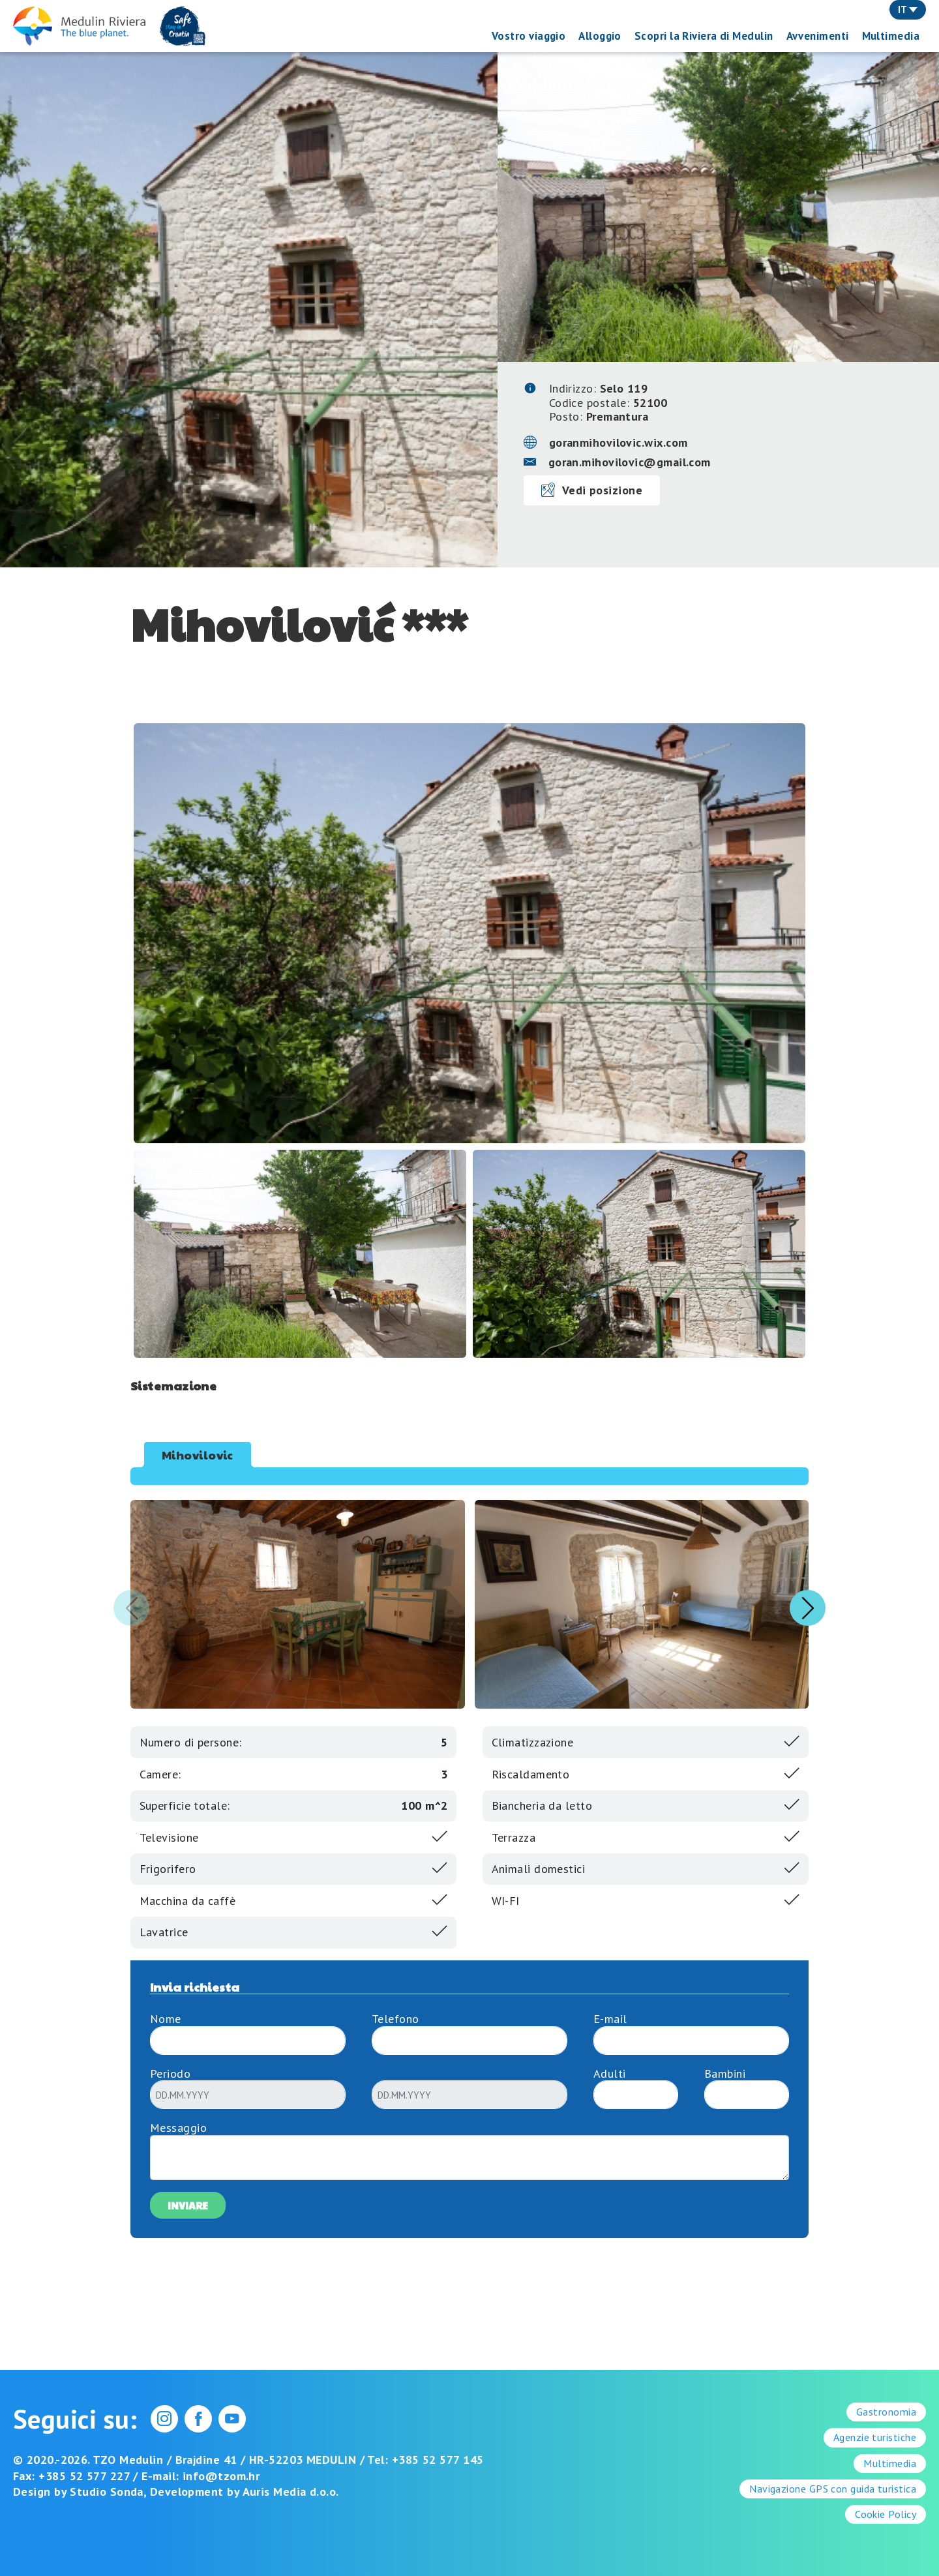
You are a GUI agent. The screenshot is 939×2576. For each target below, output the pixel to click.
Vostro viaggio (528, 36)
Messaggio (178, 2127)
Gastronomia (886, 2411)
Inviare (188, 2205)
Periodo (170, 2073)
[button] (808, 1608)
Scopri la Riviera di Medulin (703, 36)
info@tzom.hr (221, 2475)
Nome (165, 2018)
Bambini (724, 2073)
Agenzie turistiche (874, 2437)
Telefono (395, 2018)
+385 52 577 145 (438, 2459)
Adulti (609, 2073)
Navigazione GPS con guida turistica (832, 2488)
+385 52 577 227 (84, 2475)
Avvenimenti (817, 36)
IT (907, 9)
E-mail (610, 2018)
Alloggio (599, 36)
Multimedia (891, 36)
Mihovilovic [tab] (197, 1454)
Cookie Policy (885, 2514)
